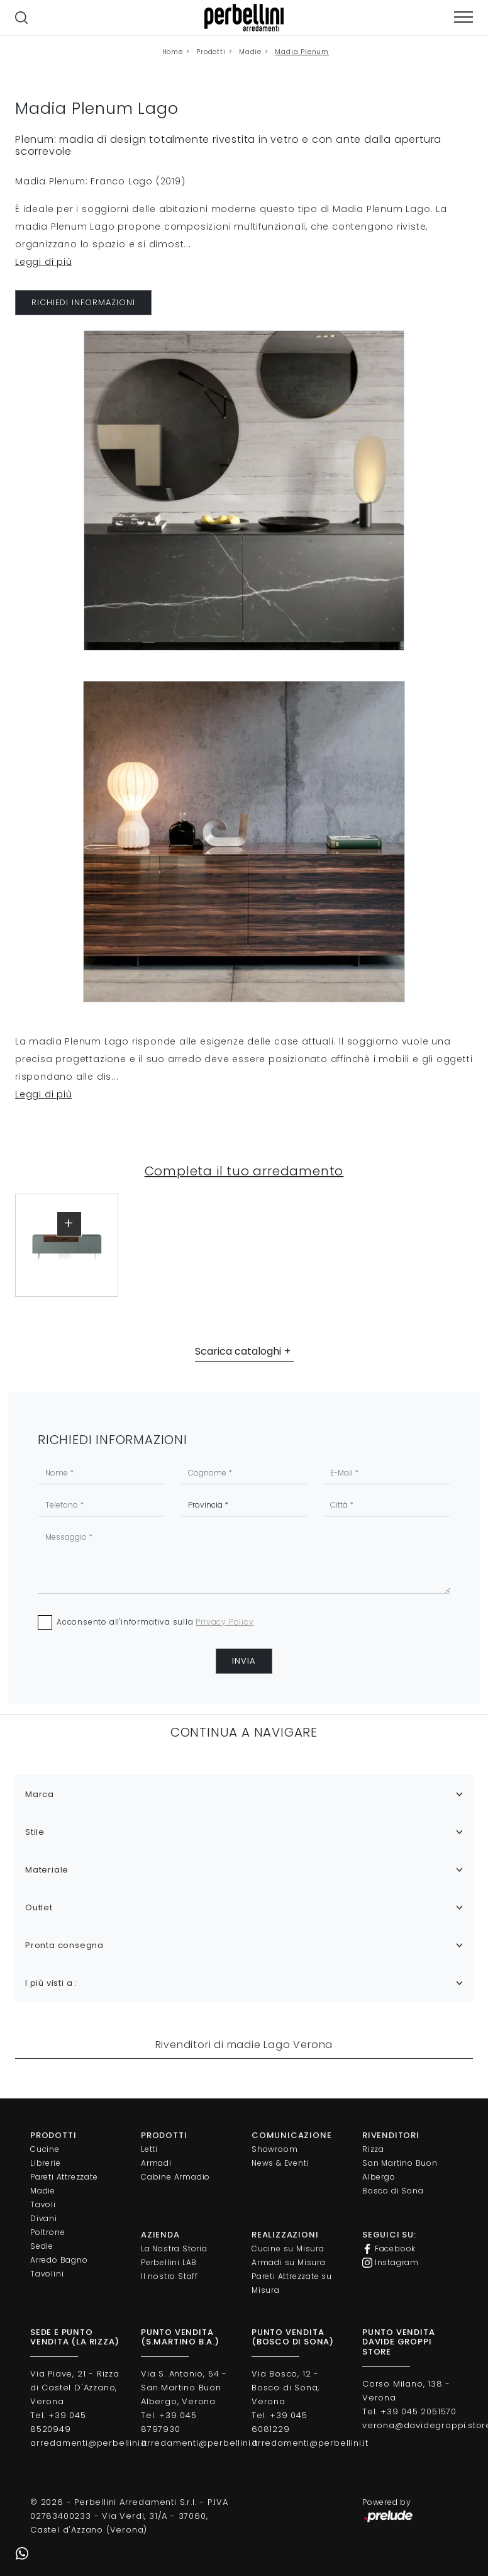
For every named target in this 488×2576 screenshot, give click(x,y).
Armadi (156, 2163)
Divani (43, 2218)
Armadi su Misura (289, 2262)
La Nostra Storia (174, 2248)
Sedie (41, 2246)
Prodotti (210, 52)
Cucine (45, 2149)
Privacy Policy (224, 1621)
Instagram (390, 2262)
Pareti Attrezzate (64, 2176)
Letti (149, 2149)
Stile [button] (35, 1832)
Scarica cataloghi (238, 1351)
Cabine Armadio (175, 2176)
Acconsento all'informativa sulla (155, 1621)
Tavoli (43, 2204)
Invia (244, 1660)
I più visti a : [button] (51, 1983)
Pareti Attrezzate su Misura (292, 2283)
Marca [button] (39, 1794)
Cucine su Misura (288, 2248)
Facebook (389, 2248)
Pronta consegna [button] (64, 1945)
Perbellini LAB (169, 2262)
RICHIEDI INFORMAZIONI (83, 302)
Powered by (388, 2510)
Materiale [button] (47, 1870)
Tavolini (47, 2273)
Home (172, 52)
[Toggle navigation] (463, 17)
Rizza (373, 2149)
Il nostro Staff (169, 2276)
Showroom (274, 2149)
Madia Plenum (302, 52)
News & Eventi (280, 2163)
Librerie (45, 2163)
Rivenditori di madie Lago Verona (244, 2044)
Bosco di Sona (392, 2190)
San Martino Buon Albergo (400, 2170)
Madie (250, 52)
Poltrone (47, 2232)
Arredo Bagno (59, 2259)
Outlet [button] (39, 1907)
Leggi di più (43, 261)
